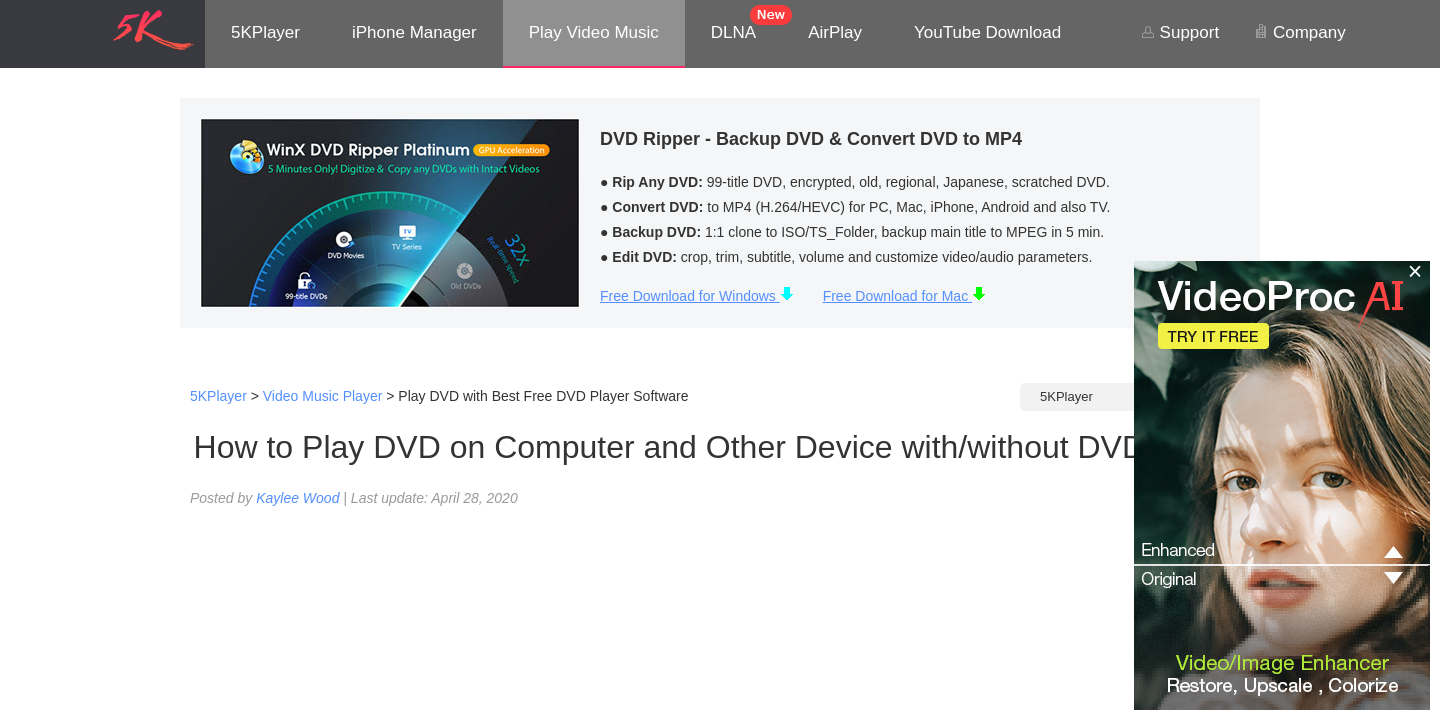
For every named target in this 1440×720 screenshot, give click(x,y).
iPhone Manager (414, 32)
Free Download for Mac (904, 296)
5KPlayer (265, 32)
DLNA (733, 32)
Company (1299, 32)
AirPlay (835, 32)
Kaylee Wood (297, 498)
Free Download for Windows (697, 296)
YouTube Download (987, 32)
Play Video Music (594, 32)
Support (1180, 32)
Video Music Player (323, 396)
